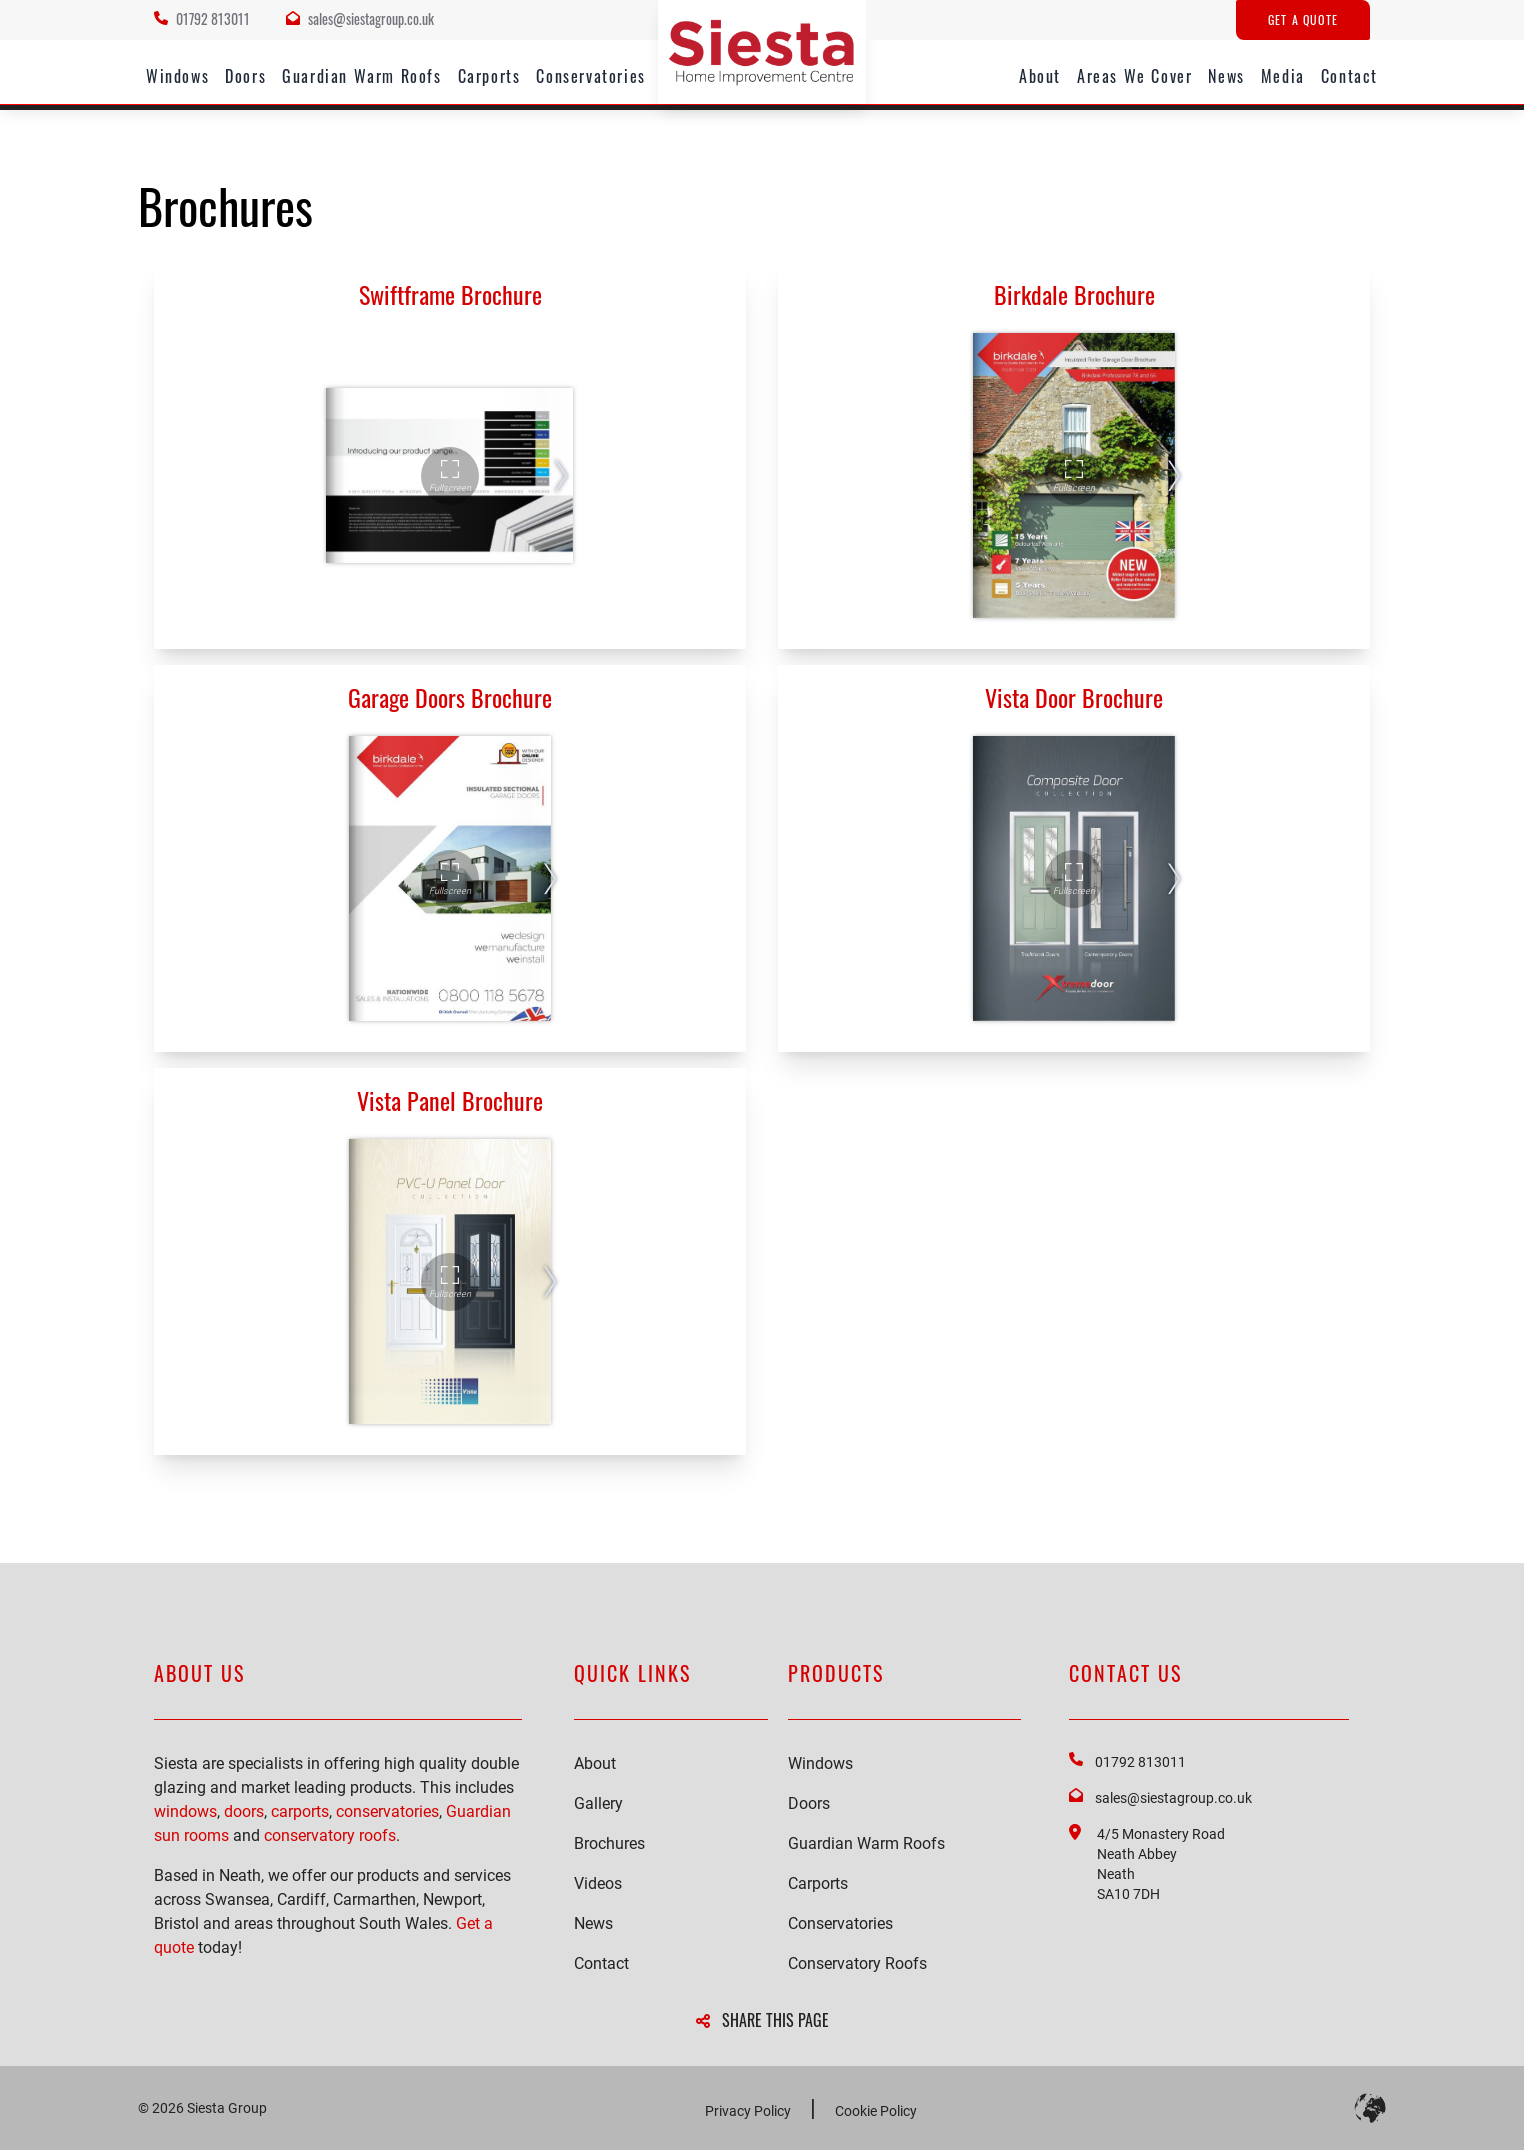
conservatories (387, 1811)
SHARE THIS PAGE (762, 2020)
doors (244, 1811)
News (1226, 76)
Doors (245, 76)
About (1040, 76)
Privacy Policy (748, 2111)
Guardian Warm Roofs (361, 76)
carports (300, 1811)
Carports (489, 76)
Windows (177, 76)
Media (1283, 76)
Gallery (598, 1803)
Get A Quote (1303, 19)
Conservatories (590, 76)
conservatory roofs (330, 1835)
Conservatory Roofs (857, 1963)
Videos (598, 1883)
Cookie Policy (876, 2111)
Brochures (609, 1843)
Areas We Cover (1134, 76)
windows (185, 1811)
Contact (1349, 76)
